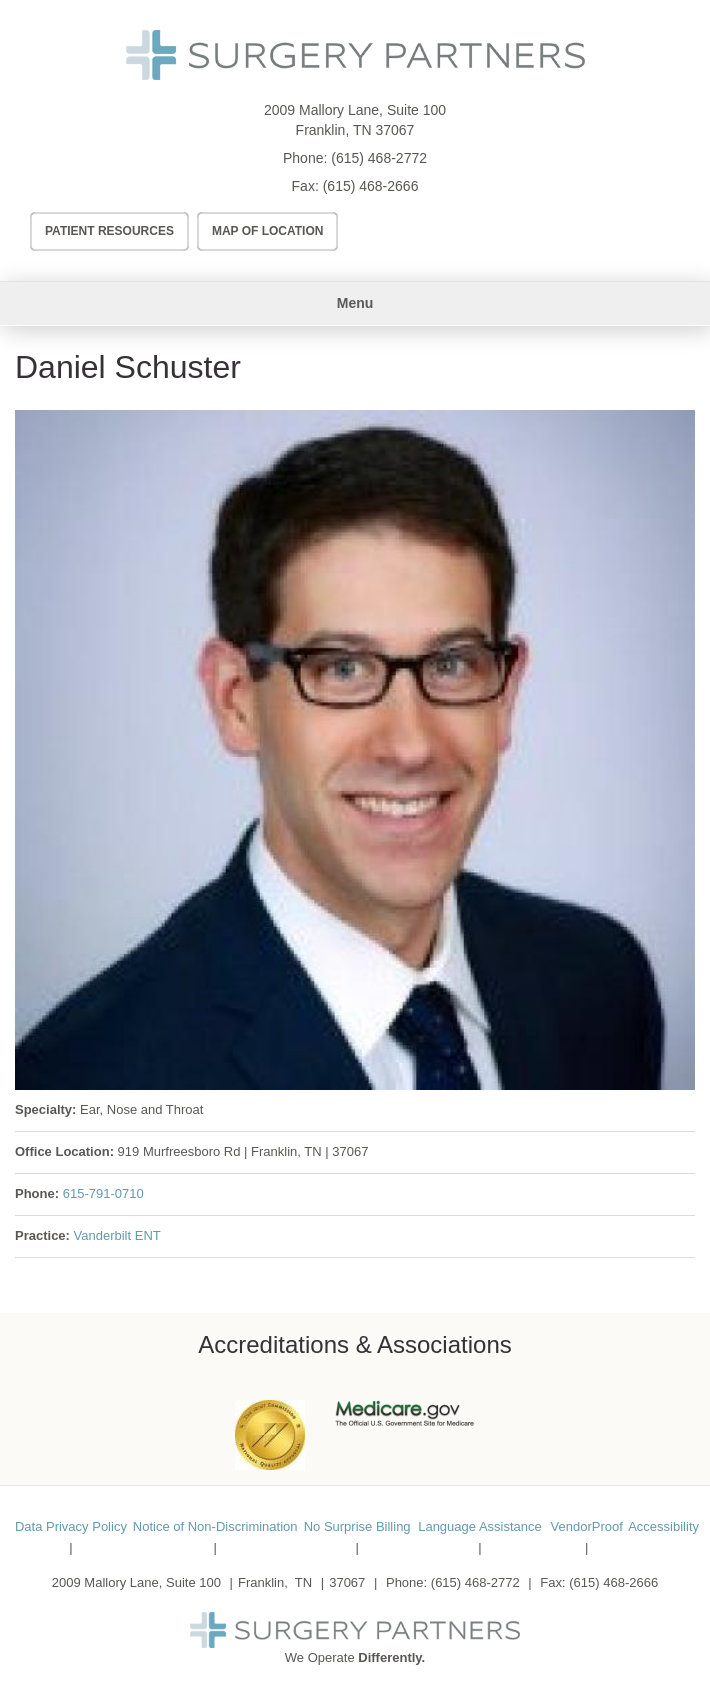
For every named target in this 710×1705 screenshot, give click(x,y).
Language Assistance (480, 1526)
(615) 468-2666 (371, 186)
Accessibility (663, 1526)
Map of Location (268, 231)
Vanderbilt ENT (117, 1235)
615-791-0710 (103, 1193)
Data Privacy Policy (71, 1526)
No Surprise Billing (357, 1526)
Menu (355, 303)
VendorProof (587, 1526)
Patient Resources (109, 231)
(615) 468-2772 (379, 158)
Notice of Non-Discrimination (215, 1526)
